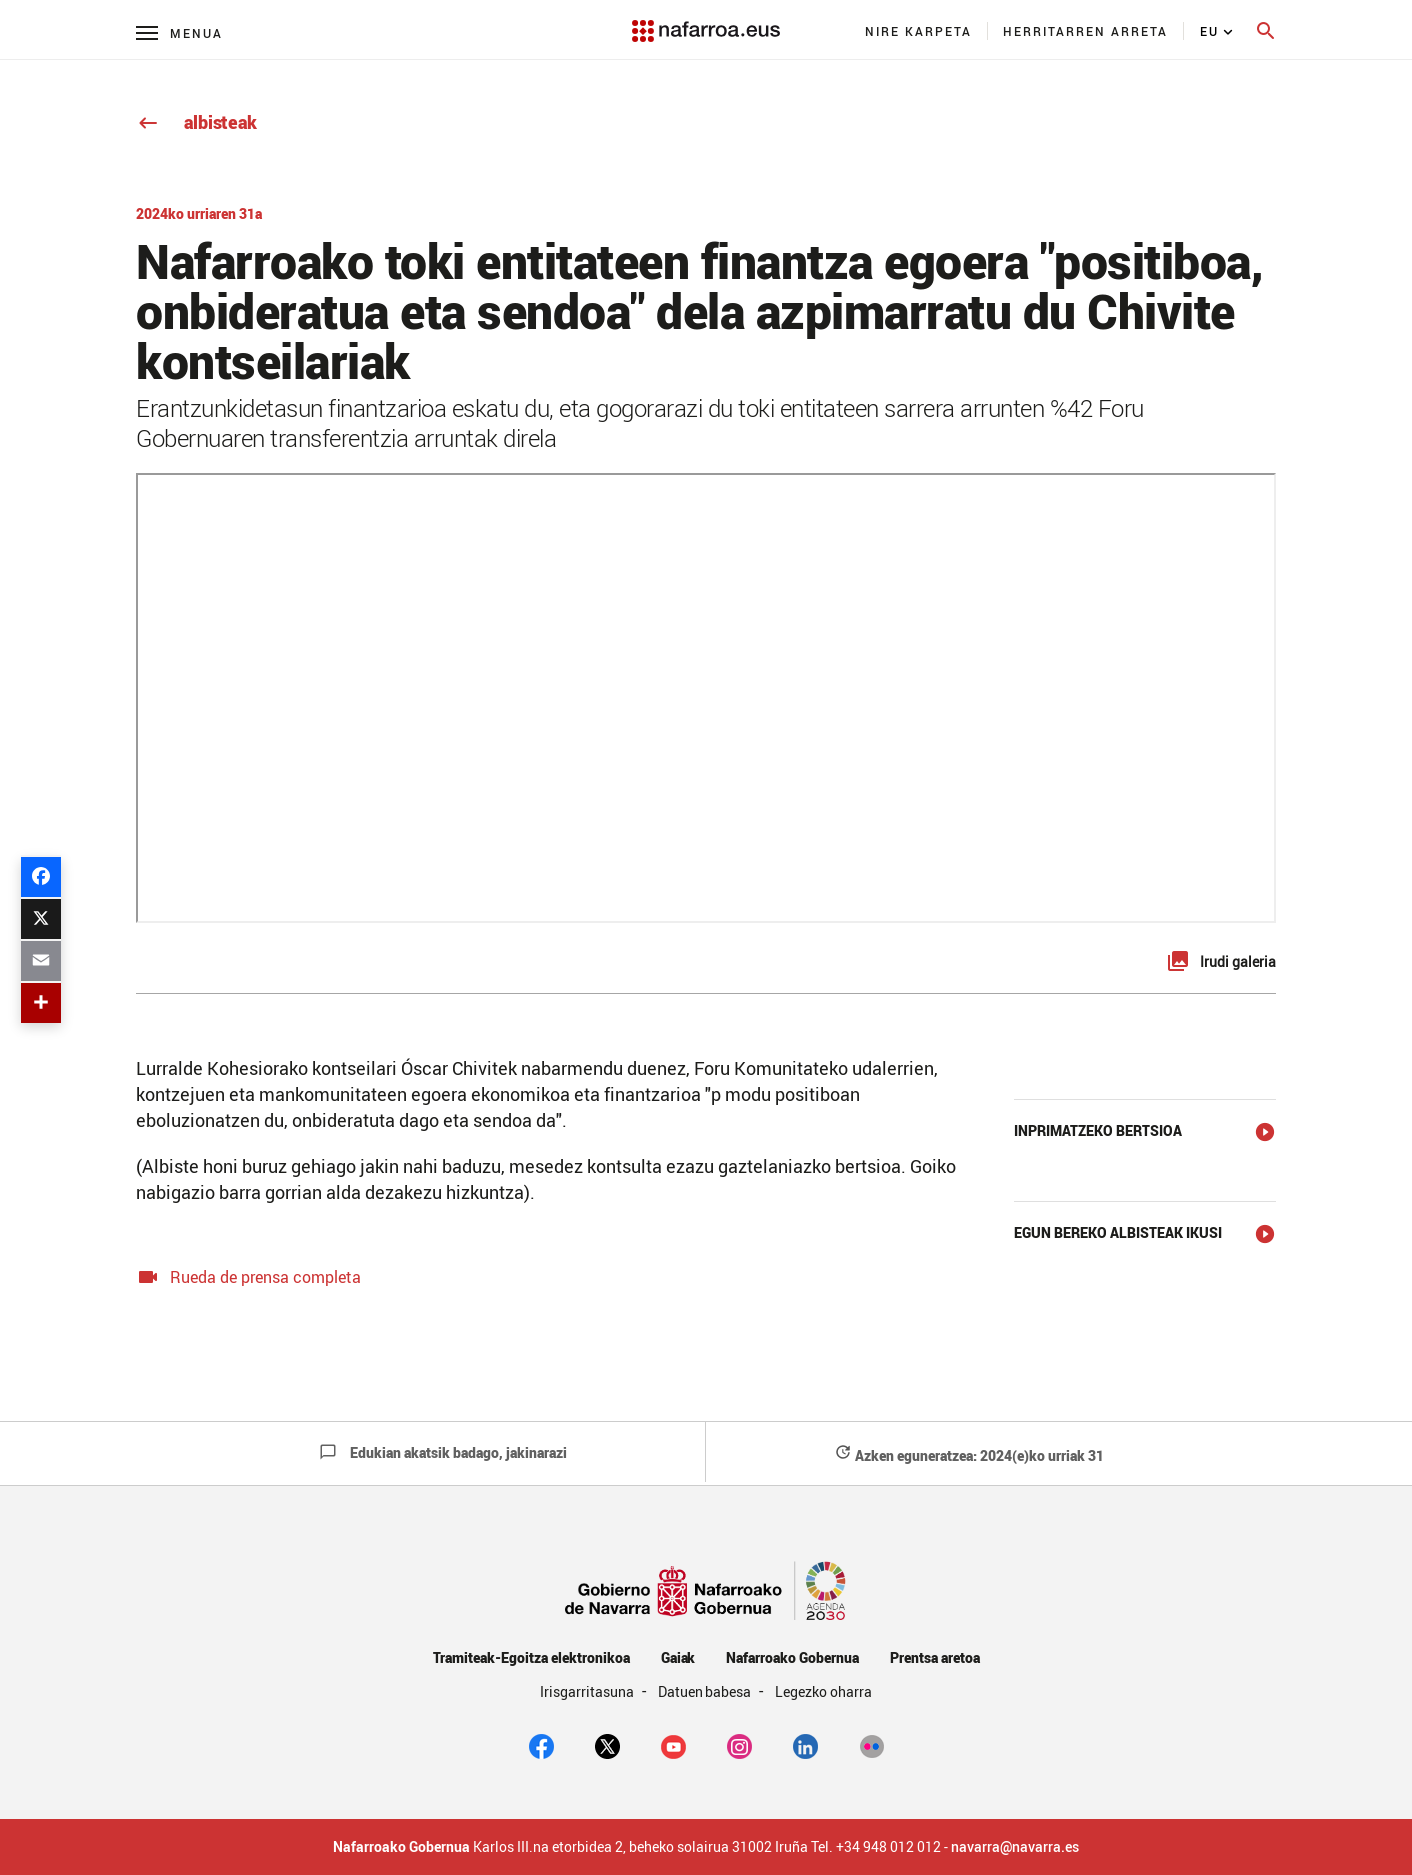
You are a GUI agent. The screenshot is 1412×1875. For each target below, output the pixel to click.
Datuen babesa (706, 1691)
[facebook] (541, 1745)
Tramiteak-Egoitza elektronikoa (531, 1657)
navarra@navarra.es (1015, 1847)
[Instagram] (739, 1745)
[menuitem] (919, 31)
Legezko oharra (823, 1691)
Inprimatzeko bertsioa (1098, 1130)
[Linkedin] (805, 1745)
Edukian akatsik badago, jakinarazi (443, 1452)
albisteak (196, 122)
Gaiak (678, 1657)
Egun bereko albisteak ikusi (1118, 1232)
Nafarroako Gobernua (792, 1657)
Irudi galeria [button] (1238, 961)
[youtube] (673, 1745)
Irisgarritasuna (588, 1691)
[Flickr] (871, 1745)
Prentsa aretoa (935, 1657)
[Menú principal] (179, 32)
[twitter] (607, 1745)
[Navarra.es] (706, 21)
